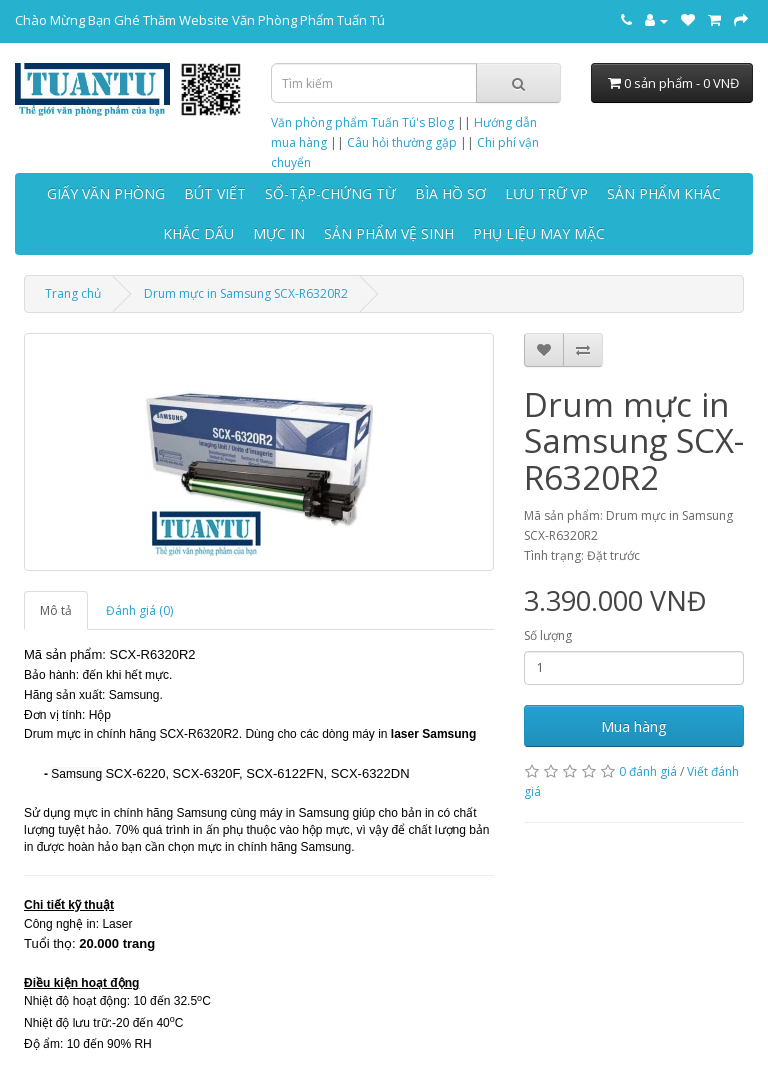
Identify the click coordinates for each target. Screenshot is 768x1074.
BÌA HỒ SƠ (450, 193)
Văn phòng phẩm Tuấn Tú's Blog (362, 122)
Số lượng (548, 635)
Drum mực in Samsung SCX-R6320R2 (246, 293)
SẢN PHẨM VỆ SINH (389, 233)
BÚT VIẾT (215, 193)
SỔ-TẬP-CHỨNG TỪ (330, 193)
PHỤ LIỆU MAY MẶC (539, 233)
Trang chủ (73, 293)
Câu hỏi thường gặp (402, 142)
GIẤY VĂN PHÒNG (106, 193)
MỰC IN (279, 233)
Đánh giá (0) (139, 610)
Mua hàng (634, 726)
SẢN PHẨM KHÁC (664, 193)
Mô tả (56, 610)
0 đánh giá (648, 771)
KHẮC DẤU (198, 233)
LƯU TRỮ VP (546, 193)
